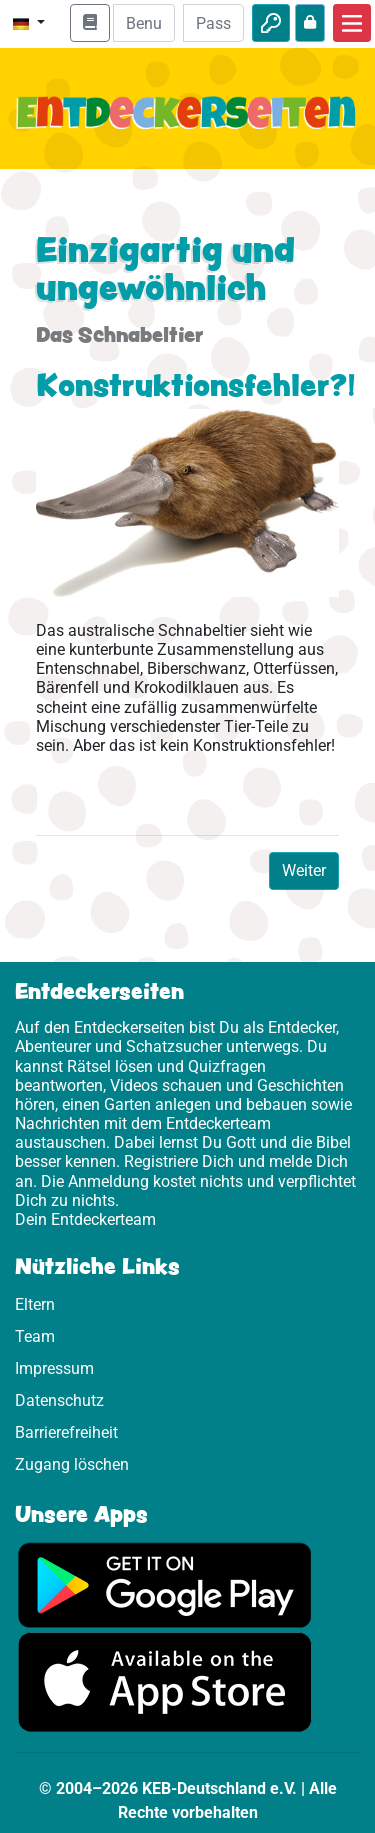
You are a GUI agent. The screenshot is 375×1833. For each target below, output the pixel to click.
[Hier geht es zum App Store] (165, 1681)
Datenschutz (59, 1400)
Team (35, 1336)
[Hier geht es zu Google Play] (165, 1583)
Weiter (304, 870)
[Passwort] (213, 23)
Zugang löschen (72, 1464)
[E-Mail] (143, 23)
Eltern (35, 1304)
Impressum (54, 1368)
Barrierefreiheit (66, 1432)
